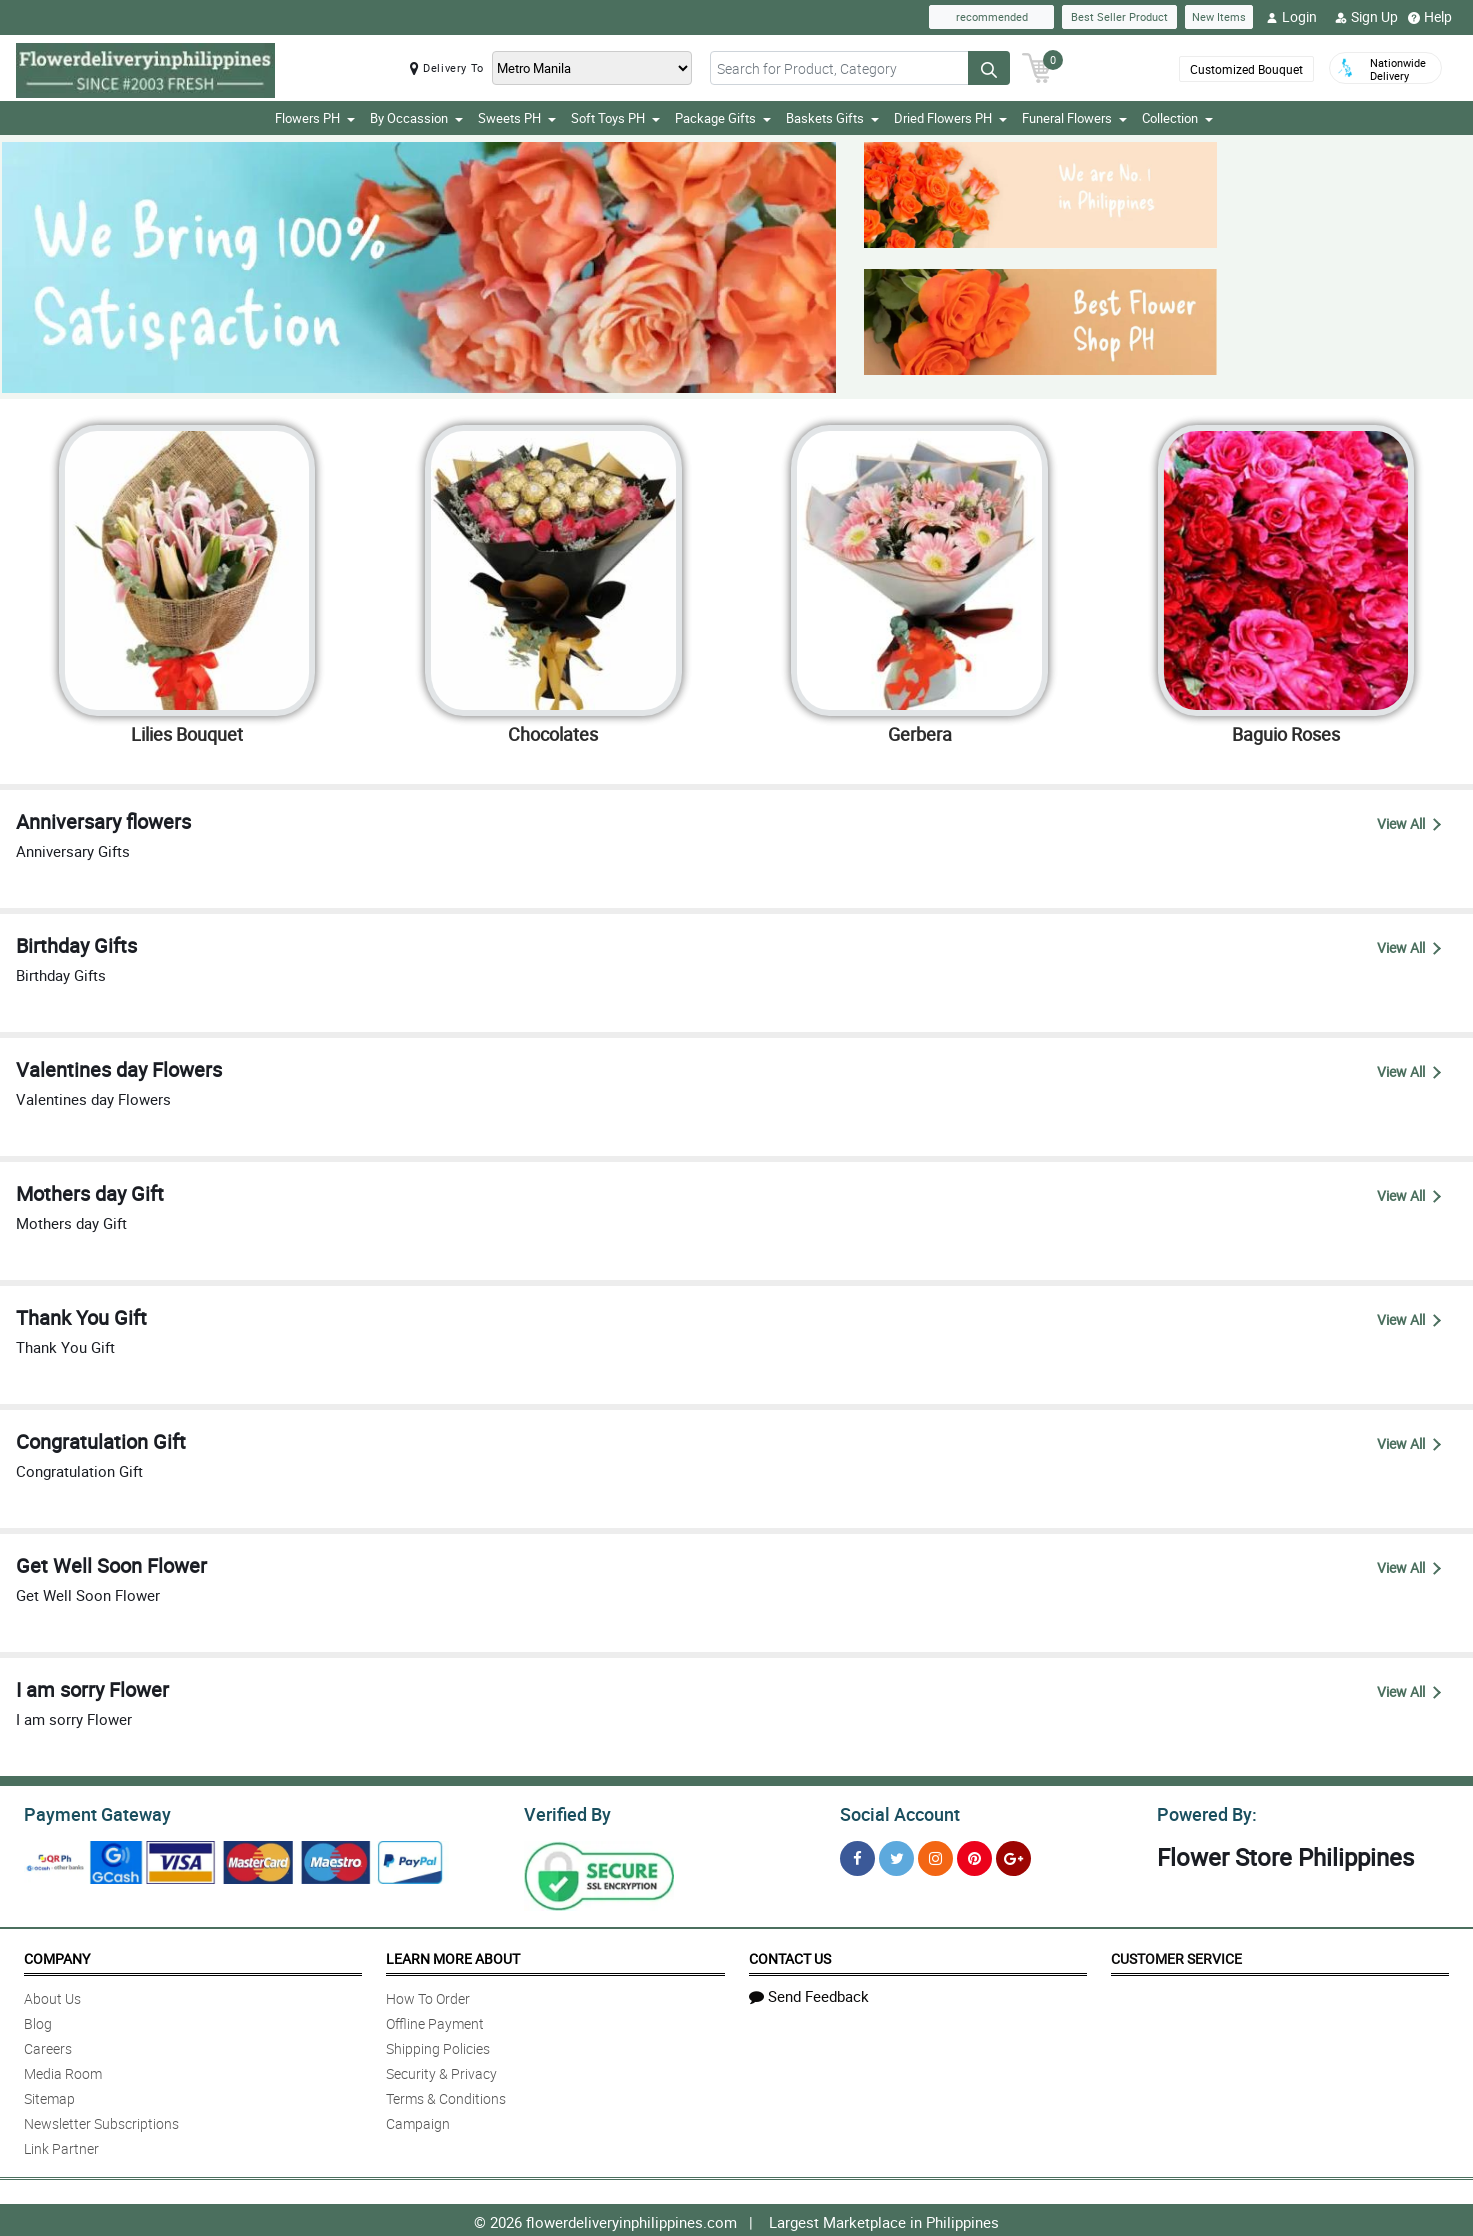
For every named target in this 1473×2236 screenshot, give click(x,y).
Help (1430, 17)
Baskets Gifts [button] (832, 118)
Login (1291, 17)
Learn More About (453, 1955)
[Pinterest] (974, 1855)
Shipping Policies (438, 2045)
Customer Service (1176, 1955)
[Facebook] (857, 1855)
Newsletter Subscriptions (101, 2120)
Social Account (894, 1812)
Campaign (418, 2120)
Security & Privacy (441, 2070)
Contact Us (790, 1955)
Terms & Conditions (446, 2095)
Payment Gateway (89, 1812)
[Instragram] (935, 1855)
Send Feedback (809, 1993)
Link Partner (61, 2145)
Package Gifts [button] (723, 118)
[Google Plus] (1013, 1855)
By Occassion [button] (416, 118)
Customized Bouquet (1246, 69)
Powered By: (1204, 1812)
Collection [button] (1177, 118)
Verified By (565, 1812)
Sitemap (49, 2095)
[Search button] (989, 68)
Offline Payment (435, 2020)
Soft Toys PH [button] (615, 118)
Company (57, 1955)
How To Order (428, 1995)
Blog (38, 2020)
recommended (992, 16)
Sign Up (1366, 17)
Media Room (63, 2070)
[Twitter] (896, 1855)
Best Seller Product (1119, 16)
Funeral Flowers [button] (1074, 118)
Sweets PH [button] (517, 118)
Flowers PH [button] (315, 118)
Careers (48, 2045)
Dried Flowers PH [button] (950, 118)
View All (1409, 823)
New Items (1219, 16)
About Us (52, 1995)
